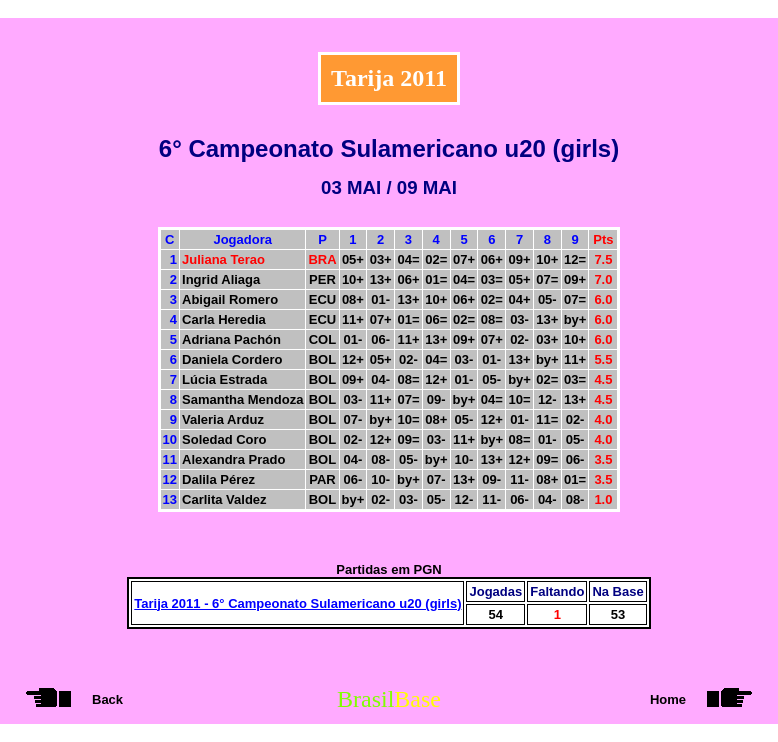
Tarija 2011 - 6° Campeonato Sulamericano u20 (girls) (297, 603)
